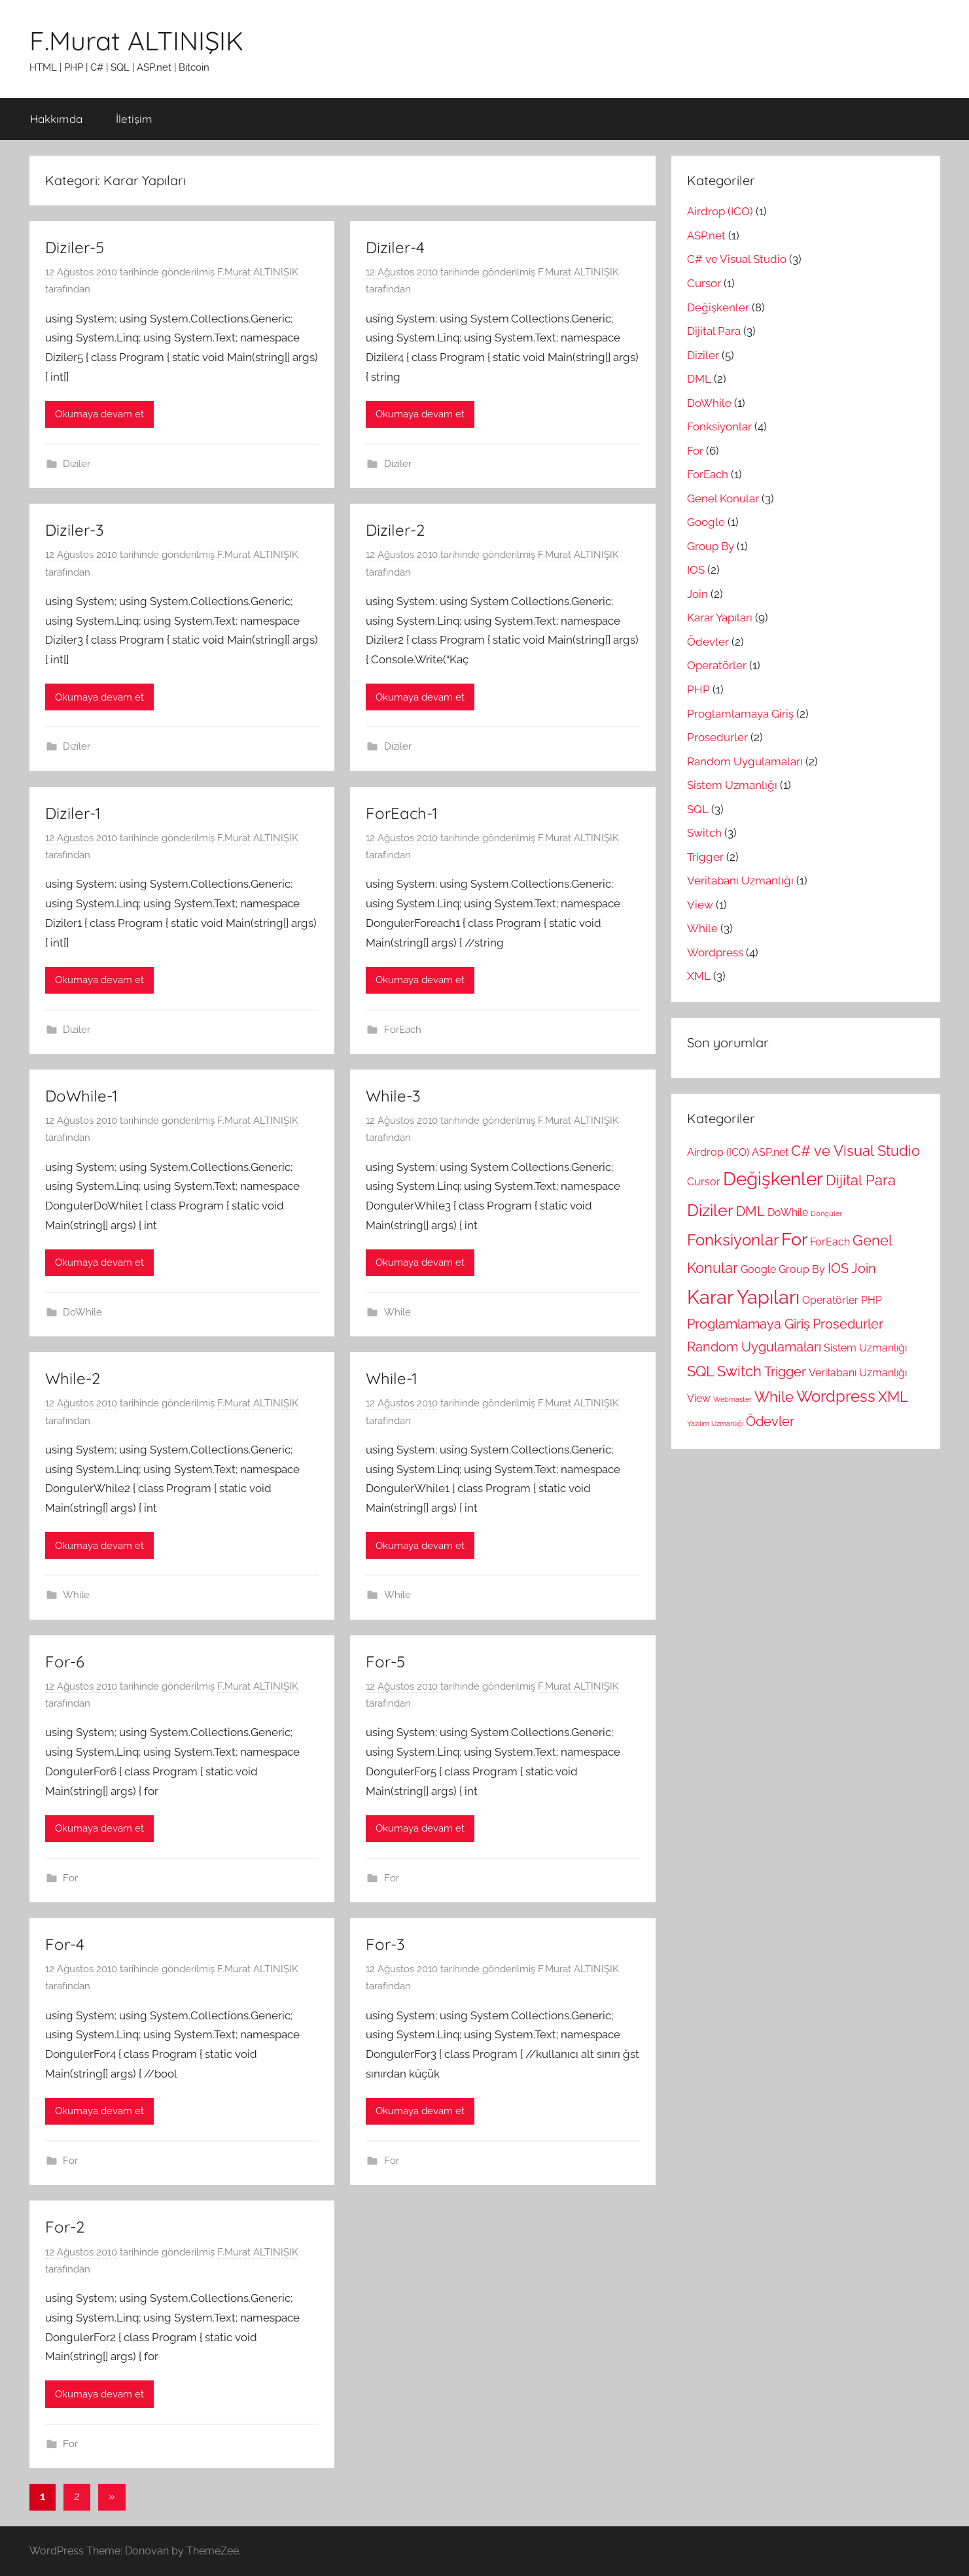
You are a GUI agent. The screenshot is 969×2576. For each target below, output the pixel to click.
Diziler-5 (74, 247)
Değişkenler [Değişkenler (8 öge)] (773, 1179)
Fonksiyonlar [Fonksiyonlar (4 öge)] (733, 1240)
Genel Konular (723, 498)
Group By (710, 546)
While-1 (391, 1378)
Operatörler (717, 665)
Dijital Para (714, 331)
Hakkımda (56, 119)
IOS (696, 569)
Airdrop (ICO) (720, 211)
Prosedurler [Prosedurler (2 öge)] (848, 1324)
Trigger (705, 856)
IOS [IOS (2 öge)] (838, 1268)
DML (699, 378)
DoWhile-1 (81, 1095)
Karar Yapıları (719, 617)
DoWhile (82, 1312)
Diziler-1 (73, 813)
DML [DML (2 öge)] (750, 1211)
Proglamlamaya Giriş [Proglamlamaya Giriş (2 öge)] (748, 1324)
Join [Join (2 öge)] (863, 1268)
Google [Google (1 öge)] (758, 1269)
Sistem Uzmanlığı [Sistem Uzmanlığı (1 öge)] (865, 1348)
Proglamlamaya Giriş (740, 713)
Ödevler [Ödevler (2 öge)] (770, 1421)
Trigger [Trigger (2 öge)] (785, 1372)
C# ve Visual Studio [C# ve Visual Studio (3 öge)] (855, 1150)
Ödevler (708, 641)
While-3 (393, 1095)
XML (699, 976)
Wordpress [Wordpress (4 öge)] (835, 1396)
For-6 (64, 1661)
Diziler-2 (395, 530)
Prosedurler (717, 737)
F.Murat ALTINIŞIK (136, 40)
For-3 (385, 1944)
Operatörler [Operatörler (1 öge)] (830, 1300)
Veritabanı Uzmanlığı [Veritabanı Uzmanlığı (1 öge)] (858, 1372)
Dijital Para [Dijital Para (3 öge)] (861, 1180)
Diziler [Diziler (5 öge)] (710, 1210)
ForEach (402, 1030)
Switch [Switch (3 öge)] (739, 1371)
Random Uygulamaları (745, 761)
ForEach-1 (402, 813)
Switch (704, 832)
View (700, 904)
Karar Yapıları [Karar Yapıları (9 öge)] (743, 1296)
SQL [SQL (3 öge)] (700, 1371)
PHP (698, 689)
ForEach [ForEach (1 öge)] (830, 1242)
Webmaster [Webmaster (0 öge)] (732, 1399)
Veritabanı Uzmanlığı (740, 880)
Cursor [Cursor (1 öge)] (703, 1181)
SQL (698, 809)
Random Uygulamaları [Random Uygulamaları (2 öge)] (754, 1347)
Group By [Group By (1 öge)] (802, 1269)
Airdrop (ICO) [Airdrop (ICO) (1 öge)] (718, 1152)
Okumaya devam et (99, 414)
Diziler (76, 464)
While (397, 1312)
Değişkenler (718, 307)
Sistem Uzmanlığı (732, 785)
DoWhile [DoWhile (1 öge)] (787, 1212)
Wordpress (715, 952)
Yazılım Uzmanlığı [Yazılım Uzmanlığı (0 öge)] (715, 1423)
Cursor (704, 283)
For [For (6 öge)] (794, 1239)
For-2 (64, 2227)
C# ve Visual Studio (736, 259)
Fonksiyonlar (719, 426)
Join (697, 593)
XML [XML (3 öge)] (893, 1396)
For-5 (385, 1661)
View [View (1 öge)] (699, 1398)
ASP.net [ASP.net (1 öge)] (770, 1152)
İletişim (134, 119)
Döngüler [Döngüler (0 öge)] (826, 1213)
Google (706, 522)
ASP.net (706, 235)
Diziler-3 (74, 530)
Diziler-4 (395, 247)
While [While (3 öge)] (774, 1396)
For (70, 1878)
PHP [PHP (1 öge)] (871, 1300)
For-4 (64, 1944)
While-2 (72, 1378)
